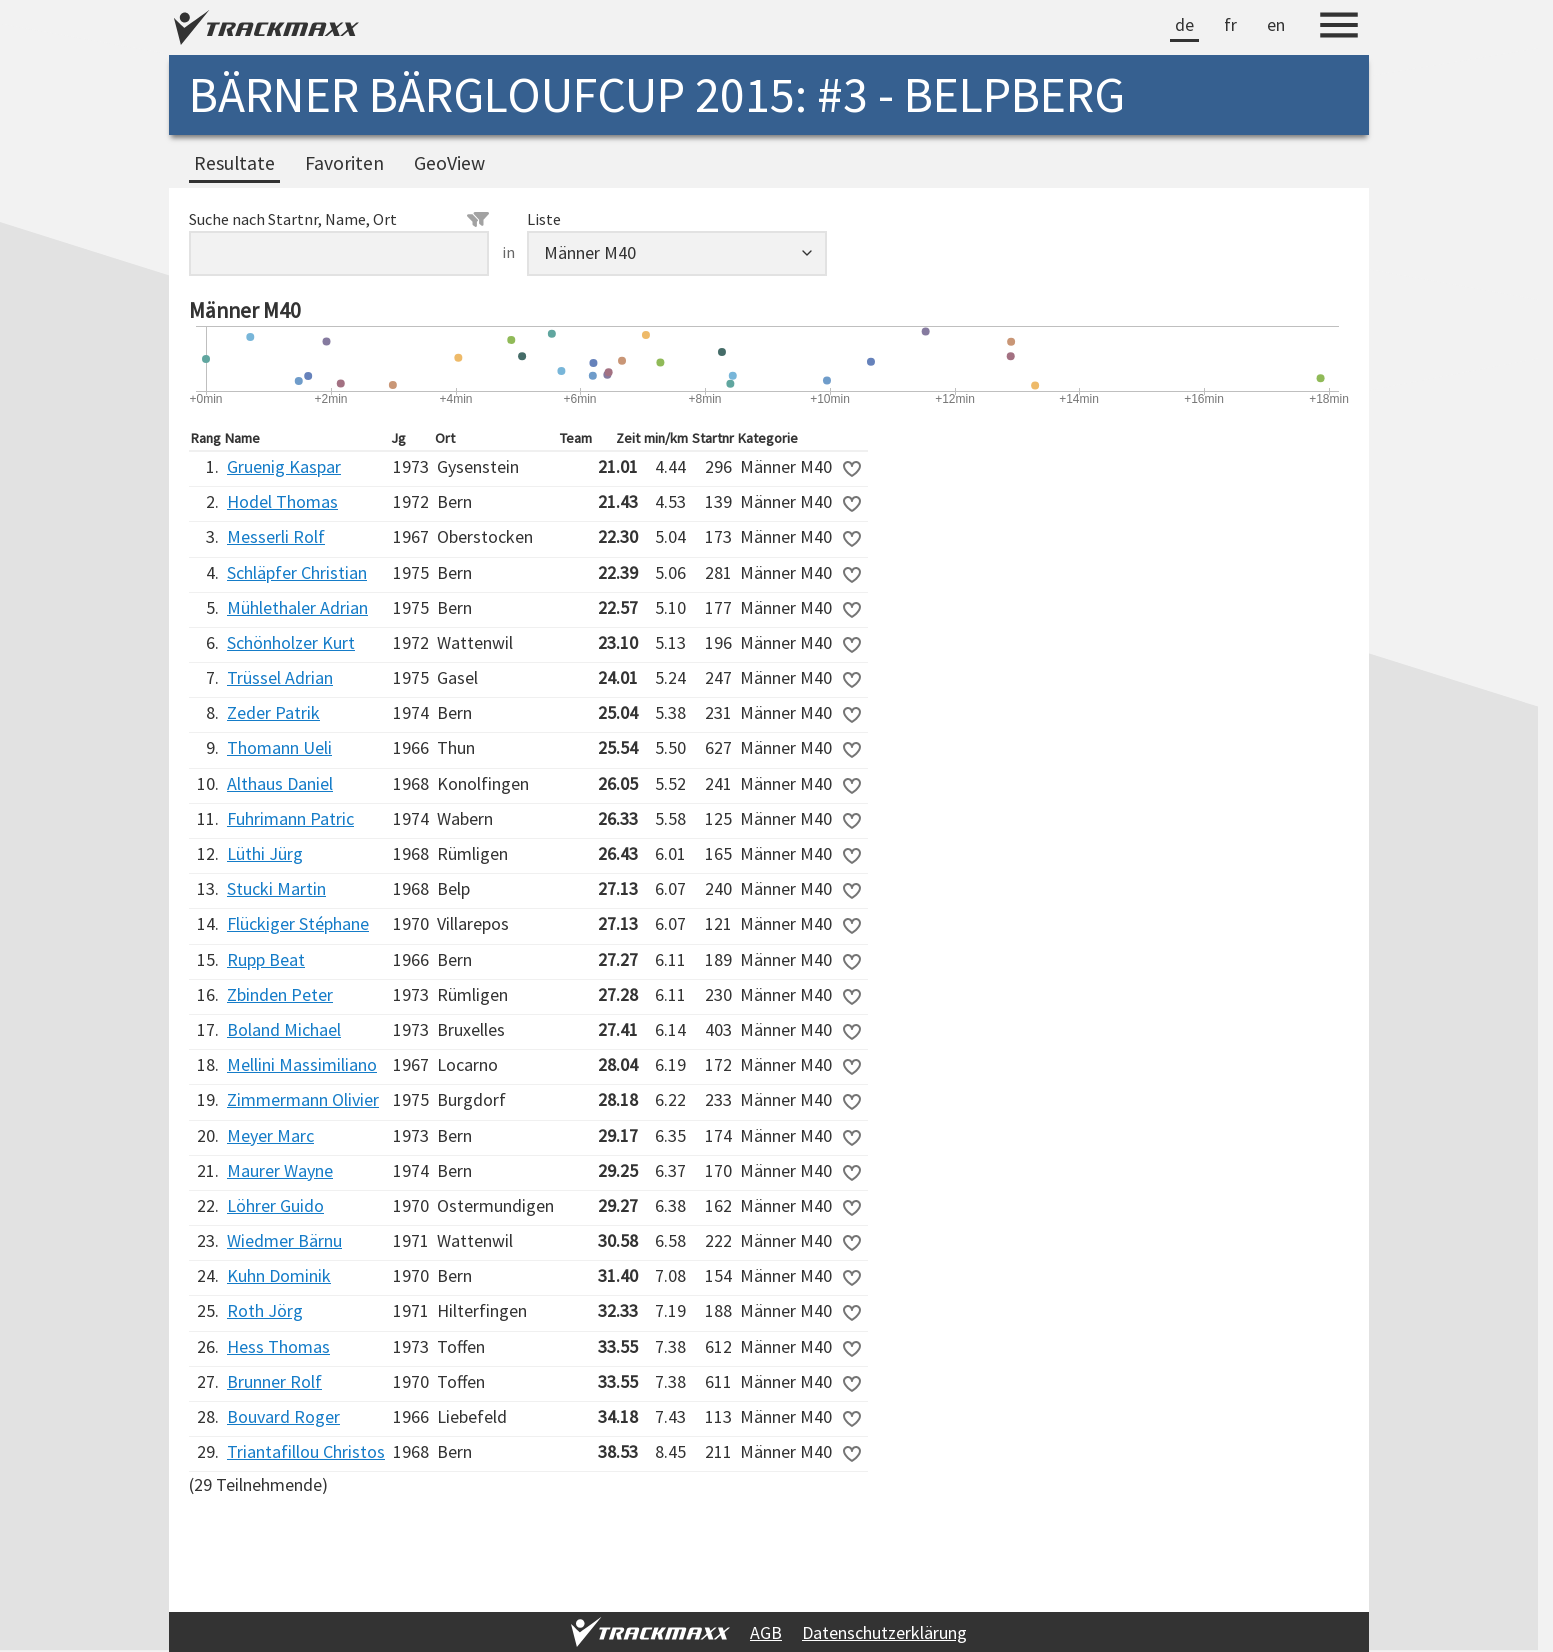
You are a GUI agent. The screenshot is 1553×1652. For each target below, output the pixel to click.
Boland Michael (284, 1029)
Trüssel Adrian (280, 677)
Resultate (234, 163)
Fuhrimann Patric (290, 818)
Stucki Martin (276, 888)
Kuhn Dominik (279, 1275)
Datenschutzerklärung (884, 1632)
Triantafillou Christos (306, 1451)
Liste (544, 219)
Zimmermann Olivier (303, 1099)
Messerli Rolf (276, 536)
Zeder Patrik (273, 712)
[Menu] (1339, 28)
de (1184, 24)
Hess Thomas (278, 1346)
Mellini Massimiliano (302, 1064)
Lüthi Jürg (265, 853)
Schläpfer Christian (297, 572)
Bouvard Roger (283, 1416)
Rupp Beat (266, 959)
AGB (766, 1632)
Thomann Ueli (279, 747)
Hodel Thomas (282, 501)
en (1276, 24)
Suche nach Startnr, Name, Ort (339, 219)
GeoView (449, 163)
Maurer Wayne (280, 1170)
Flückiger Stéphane (298, 923)
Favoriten (344, 163)
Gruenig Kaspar (284, 466)
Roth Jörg (265, 1310)
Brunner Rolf (274, 1381)
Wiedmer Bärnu (284, 1240)
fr (1230, 24)
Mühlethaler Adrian (297, 607)
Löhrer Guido (275, 1205)
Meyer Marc (270, 1135)
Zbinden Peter (280, 994)
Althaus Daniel (280, 783)
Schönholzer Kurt (291, 642)
